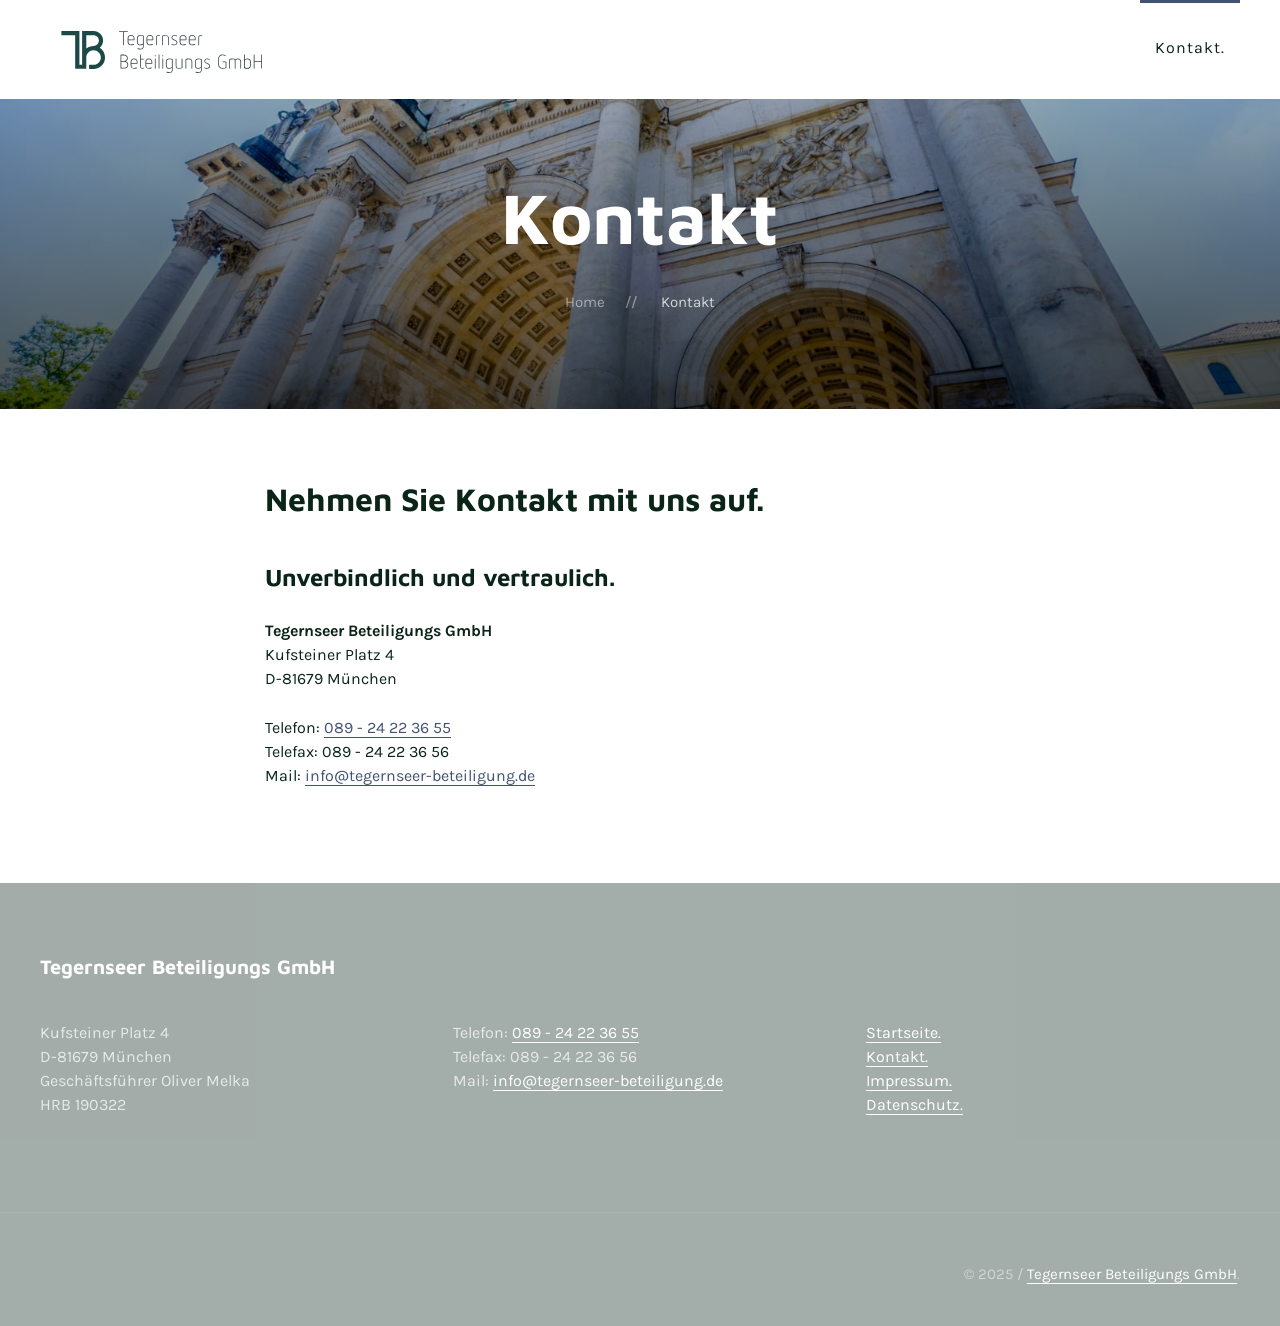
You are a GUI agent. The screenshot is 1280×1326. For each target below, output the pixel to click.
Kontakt (1188, 47)
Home (585, 302)
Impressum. (909, 1080)
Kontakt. (897, 1056)
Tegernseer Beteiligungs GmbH (1132, 1274)
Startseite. (903, 1032)
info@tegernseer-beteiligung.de (420, 775)
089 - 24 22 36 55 (387, 727)
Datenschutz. (914, 1104)
